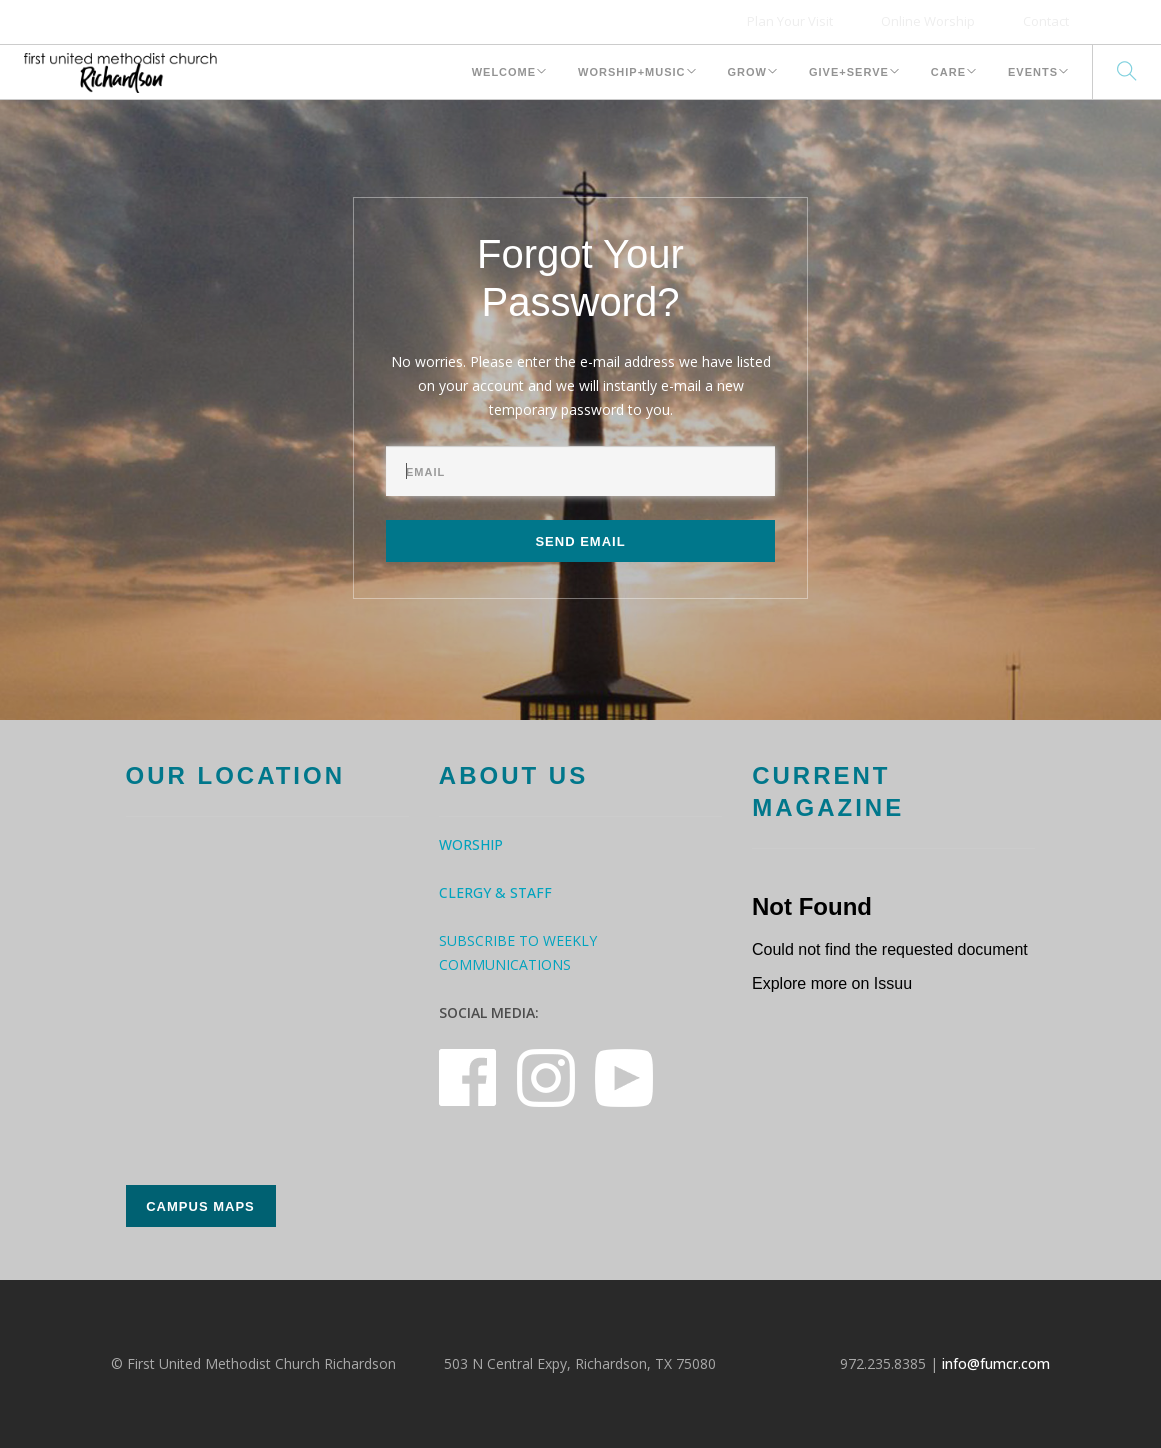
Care (948, 72)
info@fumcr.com (996, 1363)
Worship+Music (631, 72)
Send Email (580, 541)
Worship (471, 844)
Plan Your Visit (790, 21)
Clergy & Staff (495, 892)
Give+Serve (849, 72)
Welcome (504, 72)
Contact (1046, 21)
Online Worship (928, 21)
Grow (747, 72)
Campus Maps (200, 1206)
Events (1033, 72)
